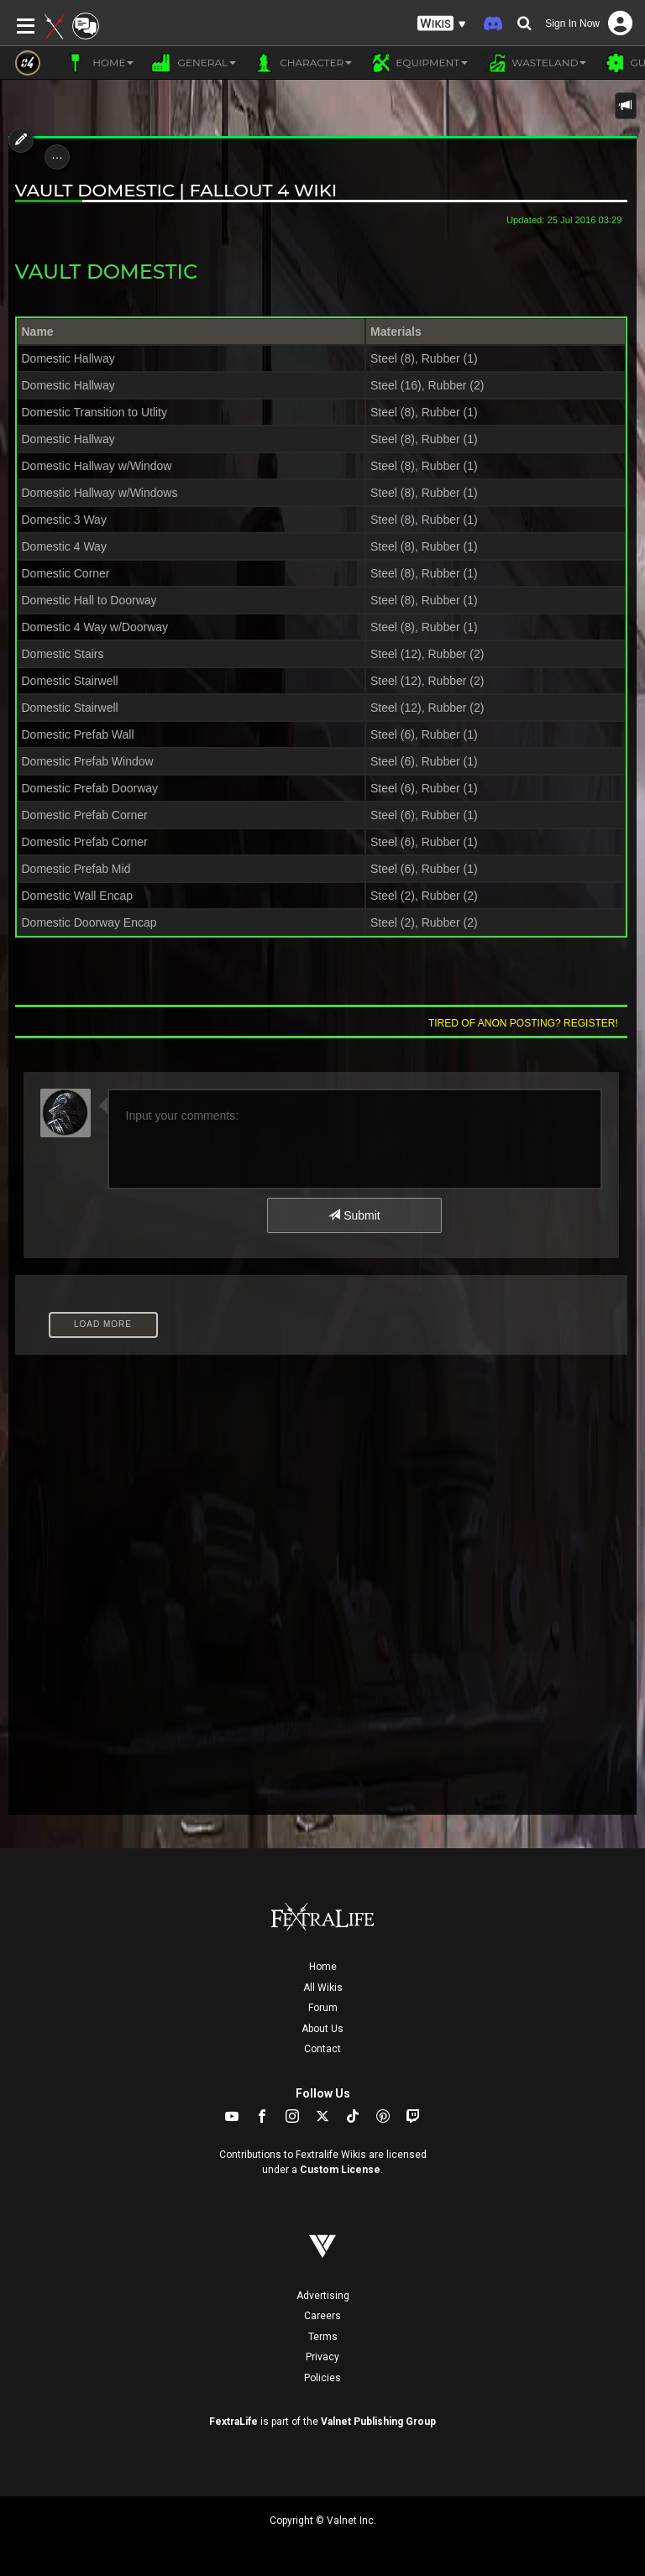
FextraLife (233, 2421)
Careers (322, 2316)
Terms (323, 2337)
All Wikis (323, 1987)
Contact (322, 2049)
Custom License (340, 2170)
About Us (322, 2029)
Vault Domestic (106, 271)
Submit (354, 1215)
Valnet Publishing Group (378, 2421)
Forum (323, 2008)
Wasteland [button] (535, 63)
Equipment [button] (418, 63)
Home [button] (100, 63)
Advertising (322, 2296)
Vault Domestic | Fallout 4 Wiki (176, 190)
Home (323, 1966)
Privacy (322, 2357)
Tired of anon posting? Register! (523, 1023)
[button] (442, 24)
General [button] (193, 63)
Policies (322, 2378)
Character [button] (302, 63)
